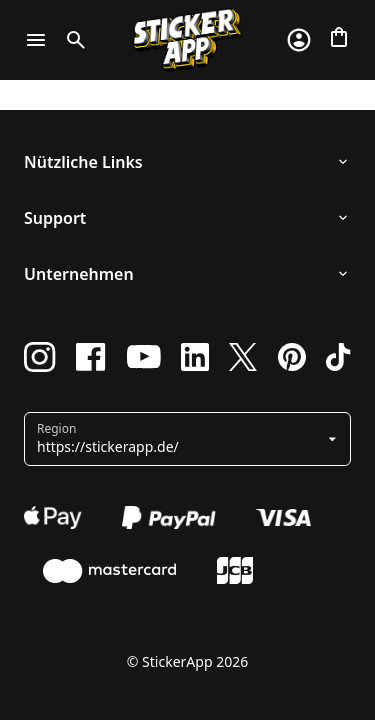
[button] (180, 439)
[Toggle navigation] (36, 40)
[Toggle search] (72, 40)
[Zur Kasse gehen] (339, 37)
